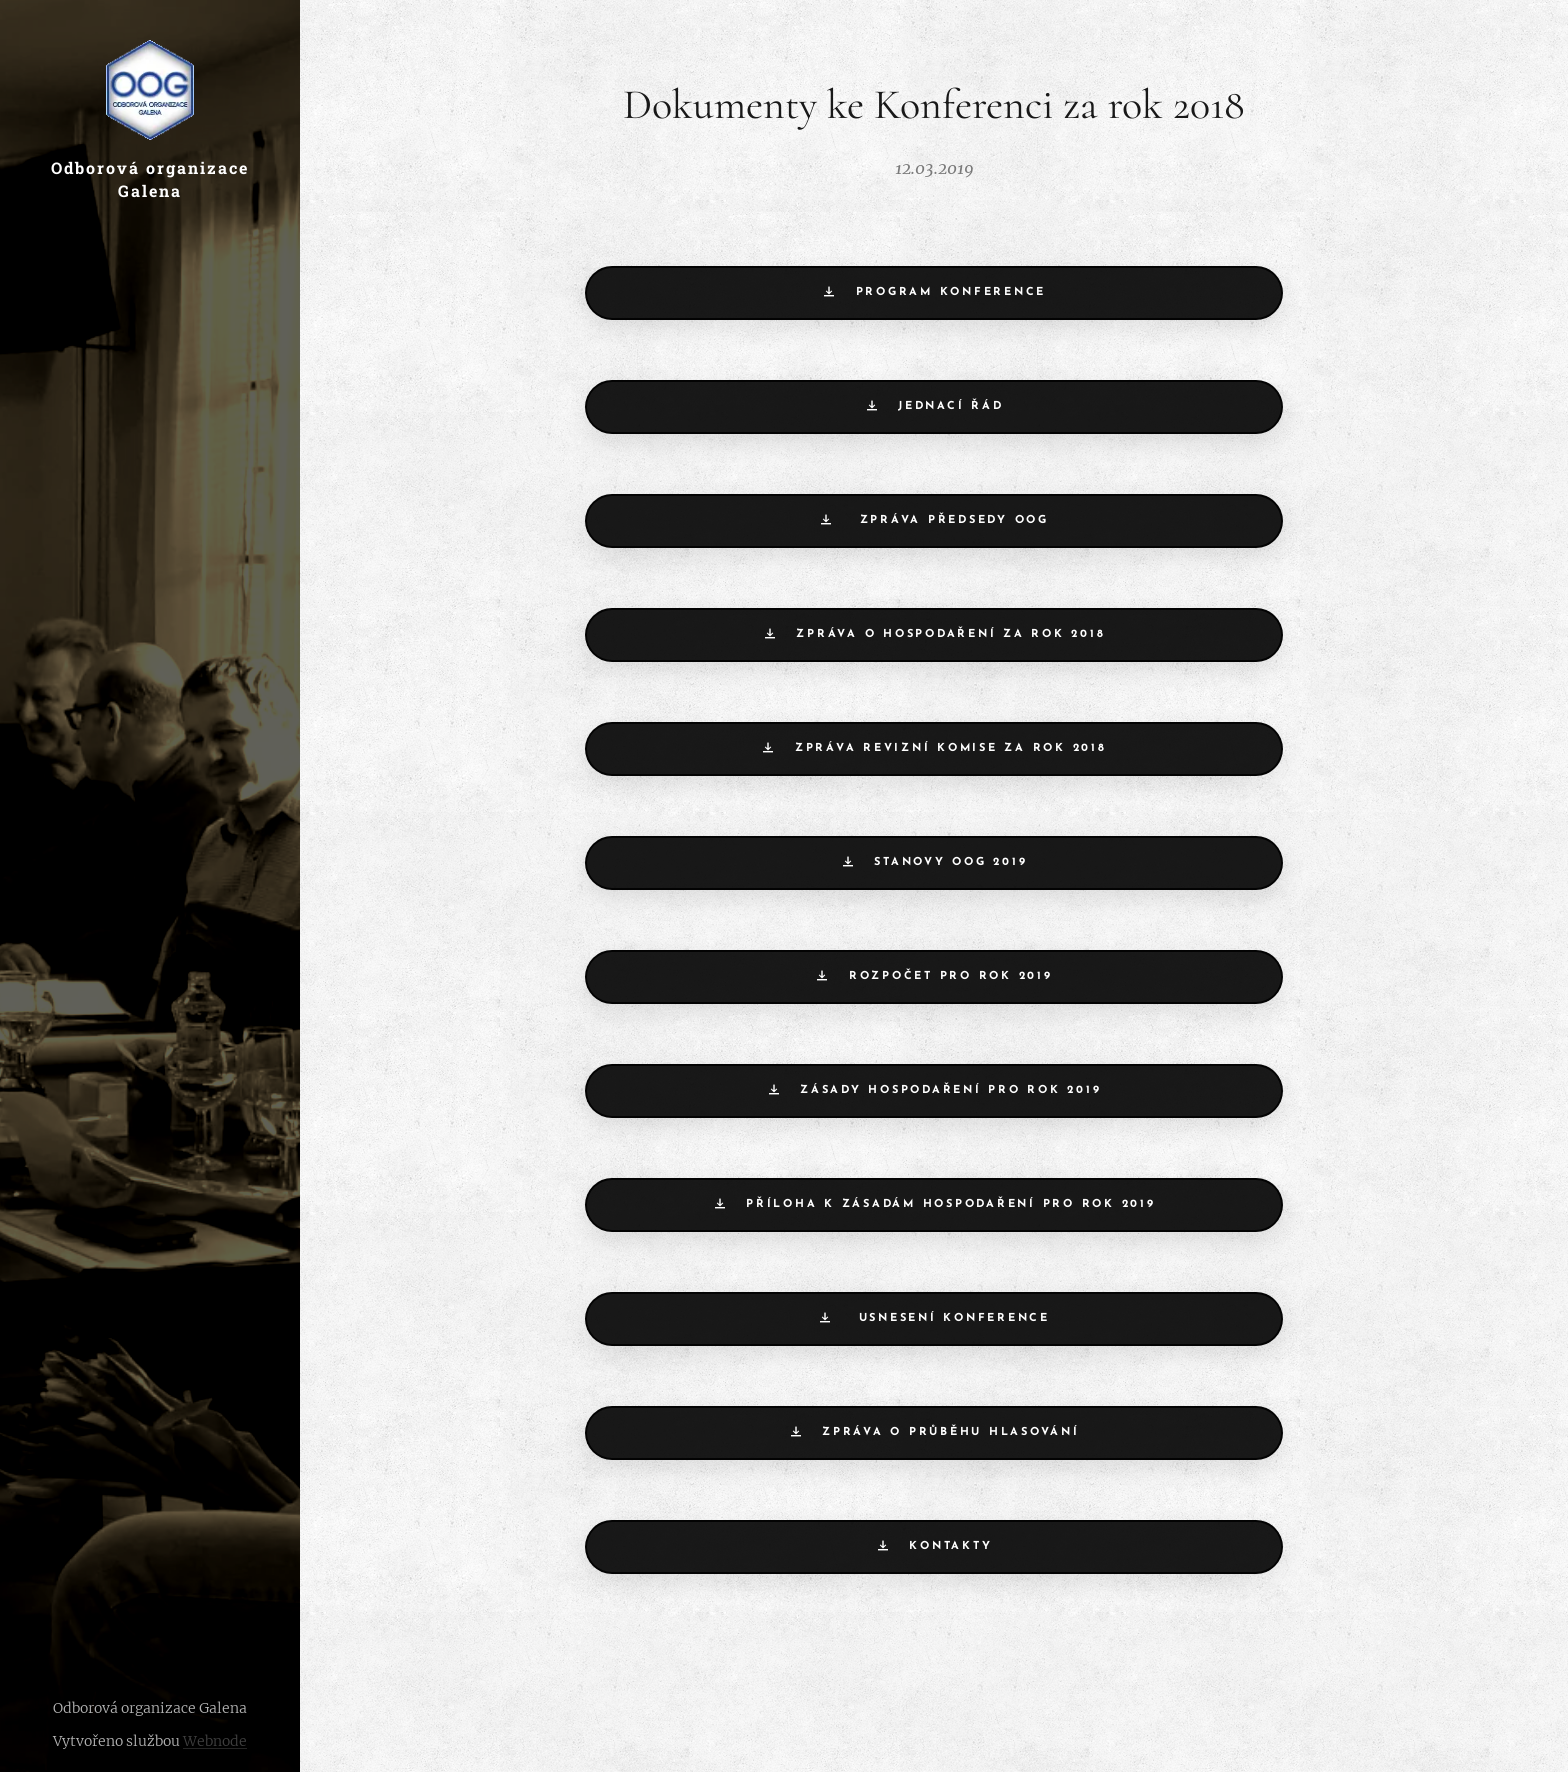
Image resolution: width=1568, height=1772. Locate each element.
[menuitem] (150, 886)
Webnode (215, 1741)
